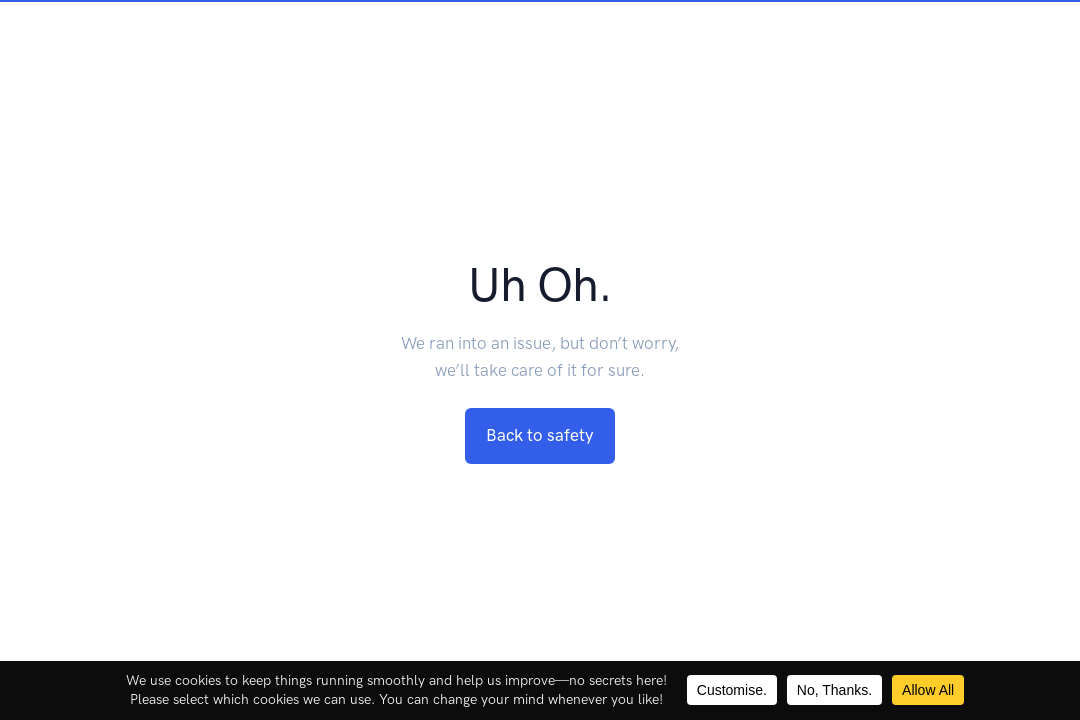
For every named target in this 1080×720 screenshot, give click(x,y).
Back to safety (540, 435)
